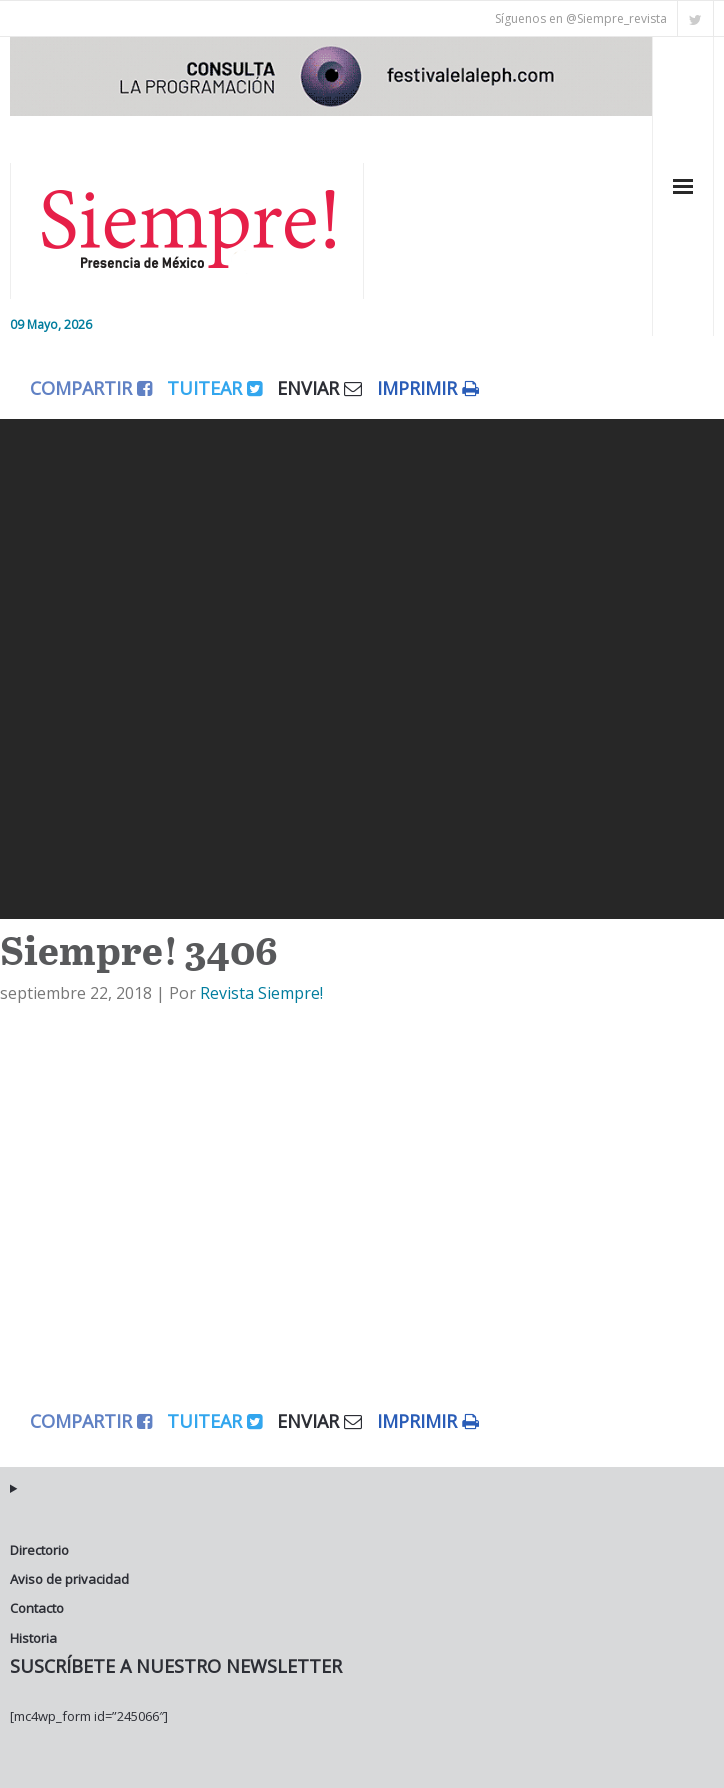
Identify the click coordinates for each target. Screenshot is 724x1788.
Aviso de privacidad (69, 1579)
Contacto (37, 1608)
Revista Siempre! (261, 993)
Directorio (39, 1550)
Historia (33, 1638)
